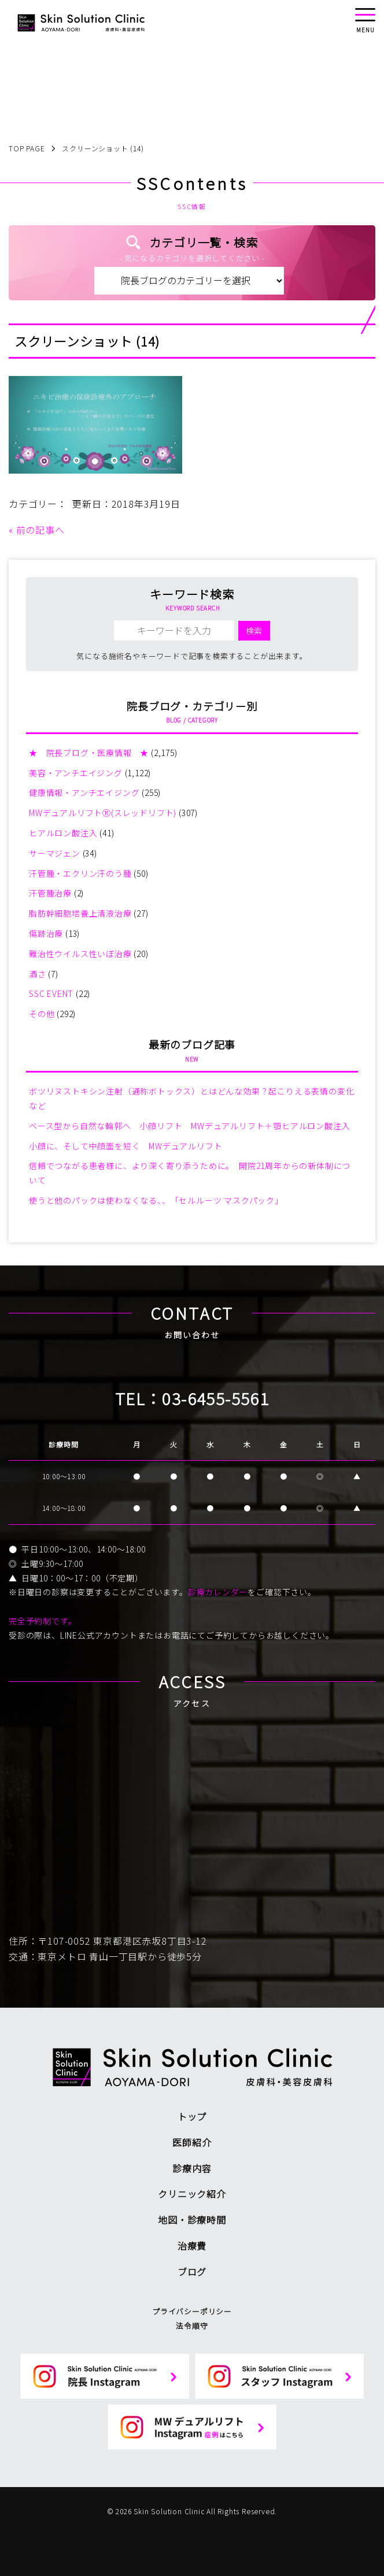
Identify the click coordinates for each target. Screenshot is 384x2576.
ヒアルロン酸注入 (63, 833)
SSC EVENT (51, 993)
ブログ (192, 2272)
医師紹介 (191, 2142)
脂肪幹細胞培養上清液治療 (80, 913)
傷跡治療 (46, 933)
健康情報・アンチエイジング (84, 792)
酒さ (37, 974)
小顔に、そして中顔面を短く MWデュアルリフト (125, 1146)
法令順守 (192, 2325)
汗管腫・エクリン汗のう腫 (80, 873)
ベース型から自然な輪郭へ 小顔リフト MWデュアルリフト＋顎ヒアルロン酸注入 (189, 1125)
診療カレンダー (218, 1592)
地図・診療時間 (192, 2220)
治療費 (192, 2246)
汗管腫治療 (50, 893)
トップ (192, 2116)
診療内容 (191, 2168)
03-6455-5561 (215, 1398)
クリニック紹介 (192, 2194)
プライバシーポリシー (192, 2311)
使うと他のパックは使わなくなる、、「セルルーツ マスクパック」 (156, 1200)
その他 (41, 1013)
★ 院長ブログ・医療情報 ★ (89, 752)
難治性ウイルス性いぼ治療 (80, 953)
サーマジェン (54, 853)
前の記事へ (40, 530)
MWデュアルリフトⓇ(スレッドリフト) (102, 812)
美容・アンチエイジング (76, 773)
